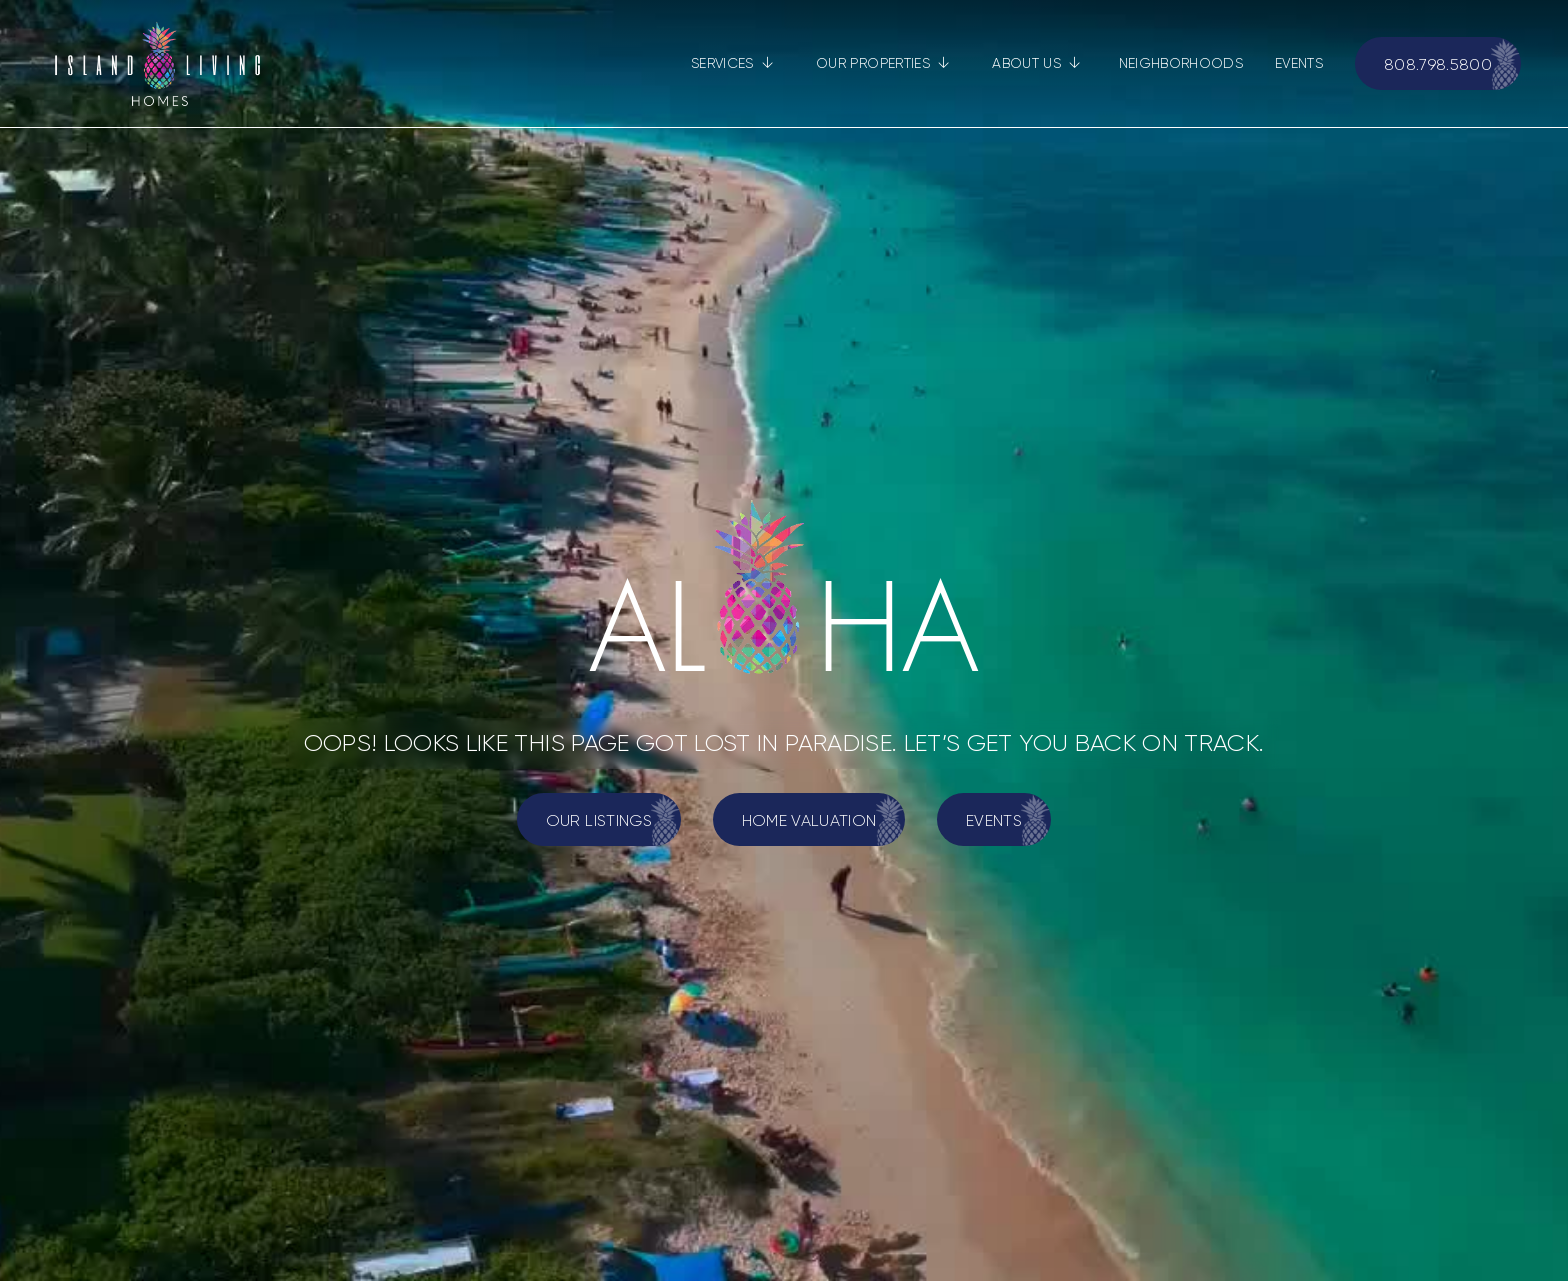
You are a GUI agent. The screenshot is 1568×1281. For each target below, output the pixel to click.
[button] (732, 63)
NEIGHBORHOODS (1181, 63)
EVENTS (1299, 63)
